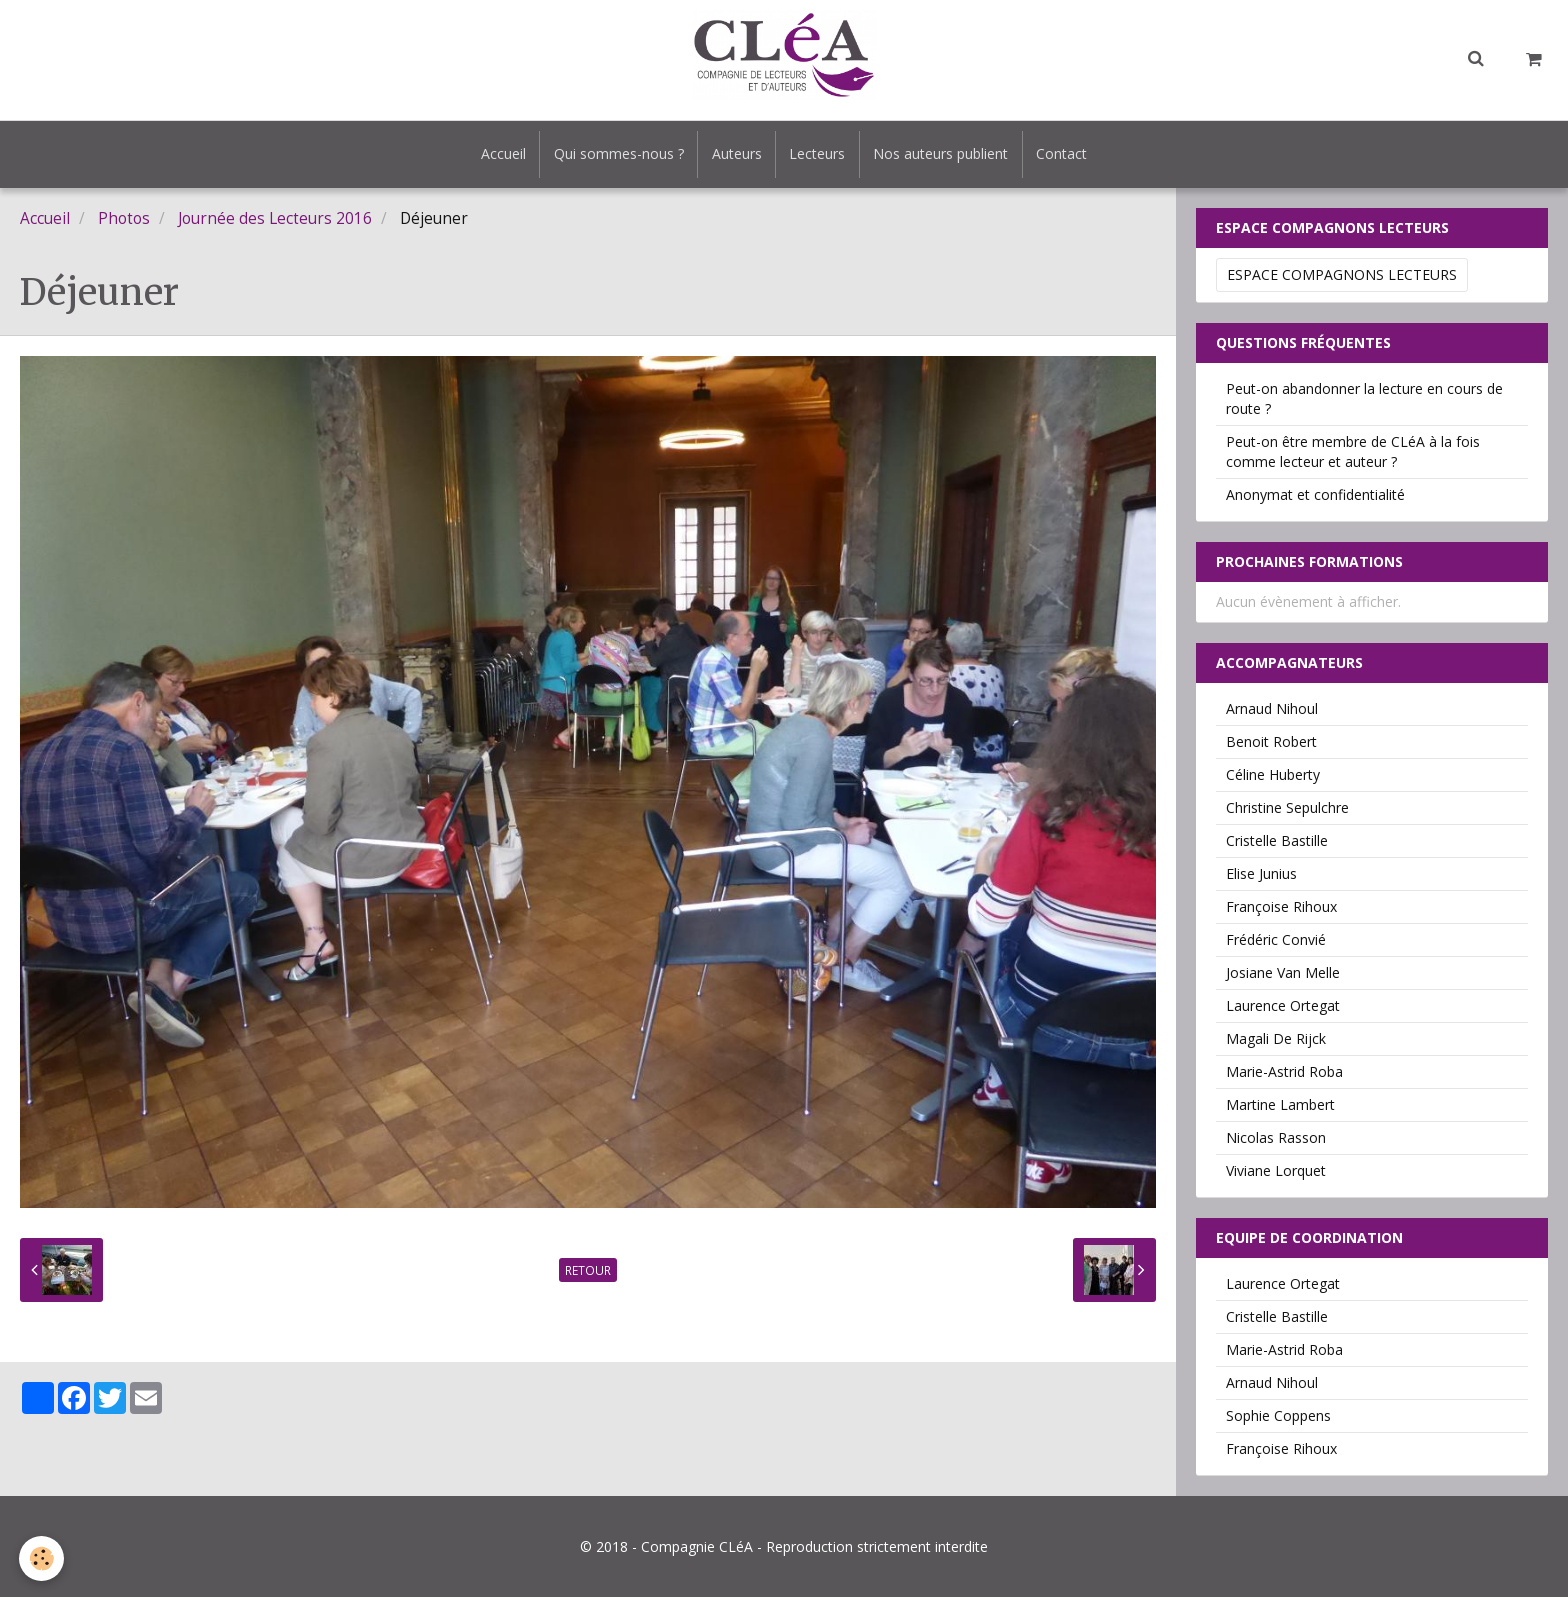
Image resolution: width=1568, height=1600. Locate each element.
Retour (588, 1273)
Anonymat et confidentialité (1315, 497)
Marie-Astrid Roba (1284, 1074)
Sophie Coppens (1278, 1418)
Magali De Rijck (1276, 1041)
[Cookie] (42, 1558)
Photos (124, 221)
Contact (1069, 155)
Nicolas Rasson (1276, 1140)
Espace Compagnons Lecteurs (1342, 277)
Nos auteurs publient (945, 155)
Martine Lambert (1280, 1107)
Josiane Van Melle (1283, 975)
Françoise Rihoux (1281, 909)
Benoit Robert (1271, 744)
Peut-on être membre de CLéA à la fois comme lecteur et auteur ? (1353, 454)
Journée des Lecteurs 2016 (275, 221)
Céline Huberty (1273, 777)
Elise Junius (1261, 876)
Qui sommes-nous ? (614, 155)
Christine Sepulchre (1287, 810)
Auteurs (735, 155)
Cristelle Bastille (1277, 843)
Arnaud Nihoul (1272, 711)
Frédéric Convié (1276, 942)
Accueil (495, 155)
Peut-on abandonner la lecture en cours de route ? (1364, 401)
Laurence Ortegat (1283, 1008)
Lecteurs (819, 155)
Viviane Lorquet (1276, 1173)
